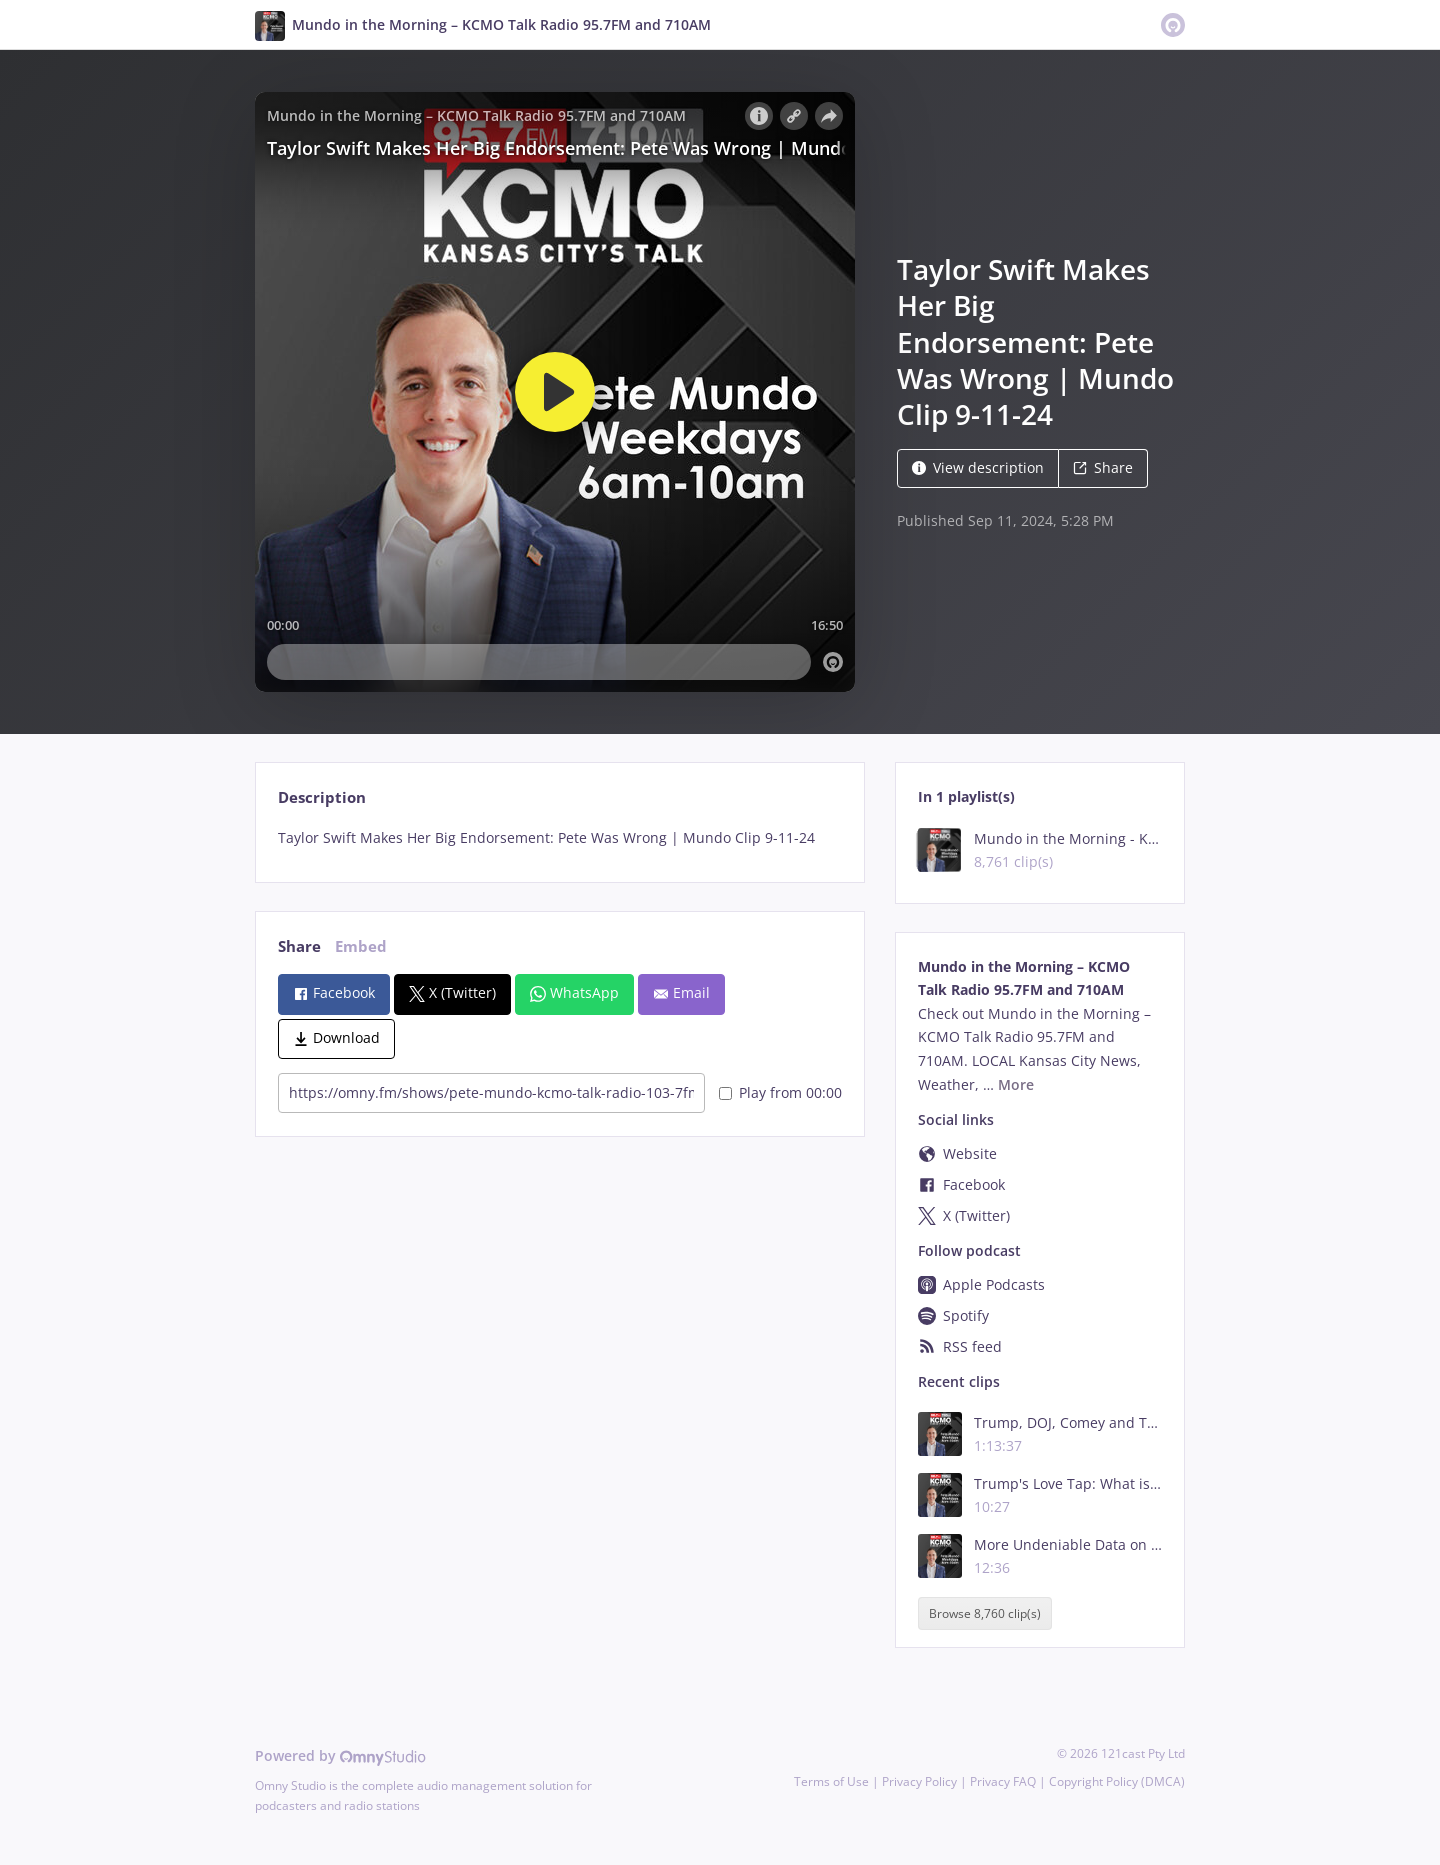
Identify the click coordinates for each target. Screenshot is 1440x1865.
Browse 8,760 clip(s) (985, 1613)
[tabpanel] (559, 838)
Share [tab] (299, 946)
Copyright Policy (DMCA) (1117, 1781)
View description (978, 467)
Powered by (340, 1755)
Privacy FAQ (1003, 1781)
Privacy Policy (919, 1781)
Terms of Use (831, 1781)
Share (1103, 467)
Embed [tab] (361, 946)
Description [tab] (322, 797)
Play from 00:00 (780, 1092)
